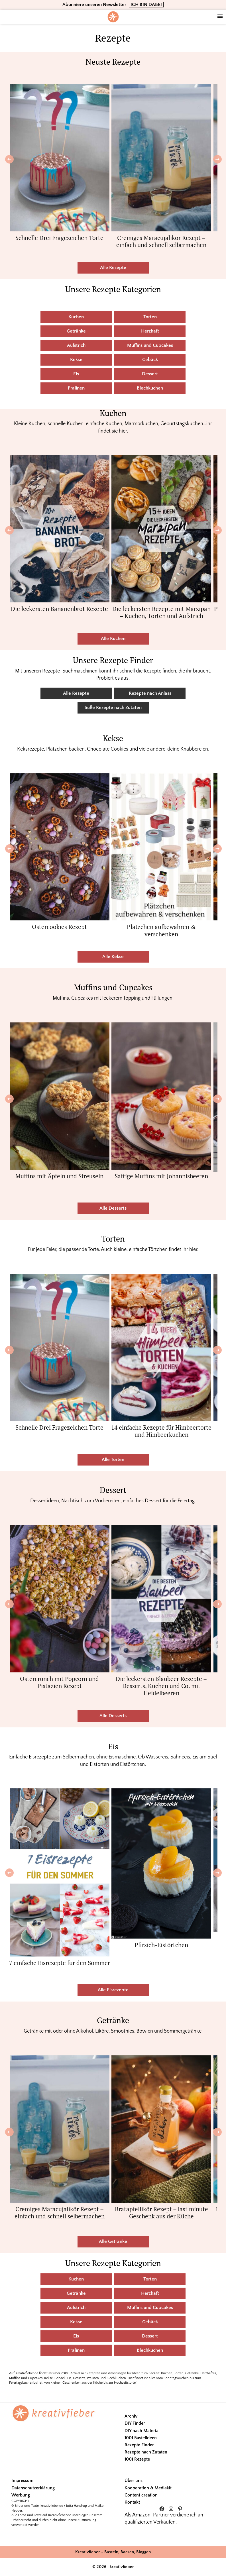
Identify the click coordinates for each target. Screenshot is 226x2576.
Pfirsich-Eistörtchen (161, 1945)
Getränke (76, 331)
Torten (150, 316)
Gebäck (150, 359)
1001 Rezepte (137, 2459)
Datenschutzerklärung (33, 2488)
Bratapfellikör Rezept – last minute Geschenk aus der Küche (161, 2212)
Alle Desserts (113, 1208)
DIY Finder (135, 2423)
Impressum (22, 2480)
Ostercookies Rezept (59, 927)
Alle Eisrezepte (113, 1989)
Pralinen (76, 388)
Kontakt (132, 2502)
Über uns (133, 2480)
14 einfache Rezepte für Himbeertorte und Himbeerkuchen (161, 1430)
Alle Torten (113, 1459)
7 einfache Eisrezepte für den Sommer (59, 1963)
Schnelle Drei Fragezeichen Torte (59, 238)
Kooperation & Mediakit (148, 2488)
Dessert (150, 373)
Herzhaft (150, 331)
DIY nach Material (142, 2430)
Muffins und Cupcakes (150, 345)
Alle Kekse (113, 956)
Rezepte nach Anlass (150, 693)
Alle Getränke (113, 2241)
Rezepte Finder (139, 2444)
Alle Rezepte (113, 267)
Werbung (20, 2495)
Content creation (141, 2495)
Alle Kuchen (113, 638)
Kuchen (76, 316)
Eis (76, 373)
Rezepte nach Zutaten (146, 2452)
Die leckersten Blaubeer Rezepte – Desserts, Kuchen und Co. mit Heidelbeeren (161, 1686)
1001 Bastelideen (141, 2437)
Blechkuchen (150, 388)
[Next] (217, 159)
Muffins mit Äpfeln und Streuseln (59, 1176)
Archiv (131, 2416)
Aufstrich (76, 345)
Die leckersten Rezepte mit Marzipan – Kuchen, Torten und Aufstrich (161, 612)
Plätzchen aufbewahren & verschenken (161, 930)
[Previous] (9, 159)
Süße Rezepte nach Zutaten (113, 707)
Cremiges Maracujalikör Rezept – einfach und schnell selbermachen (161, 241)
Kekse (76, 359)
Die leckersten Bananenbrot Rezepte (59, 609)
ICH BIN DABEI (146, 4)
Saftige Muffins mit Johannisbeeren (161, 1176)
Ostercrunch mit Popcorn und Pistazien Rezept (59, 1682)
